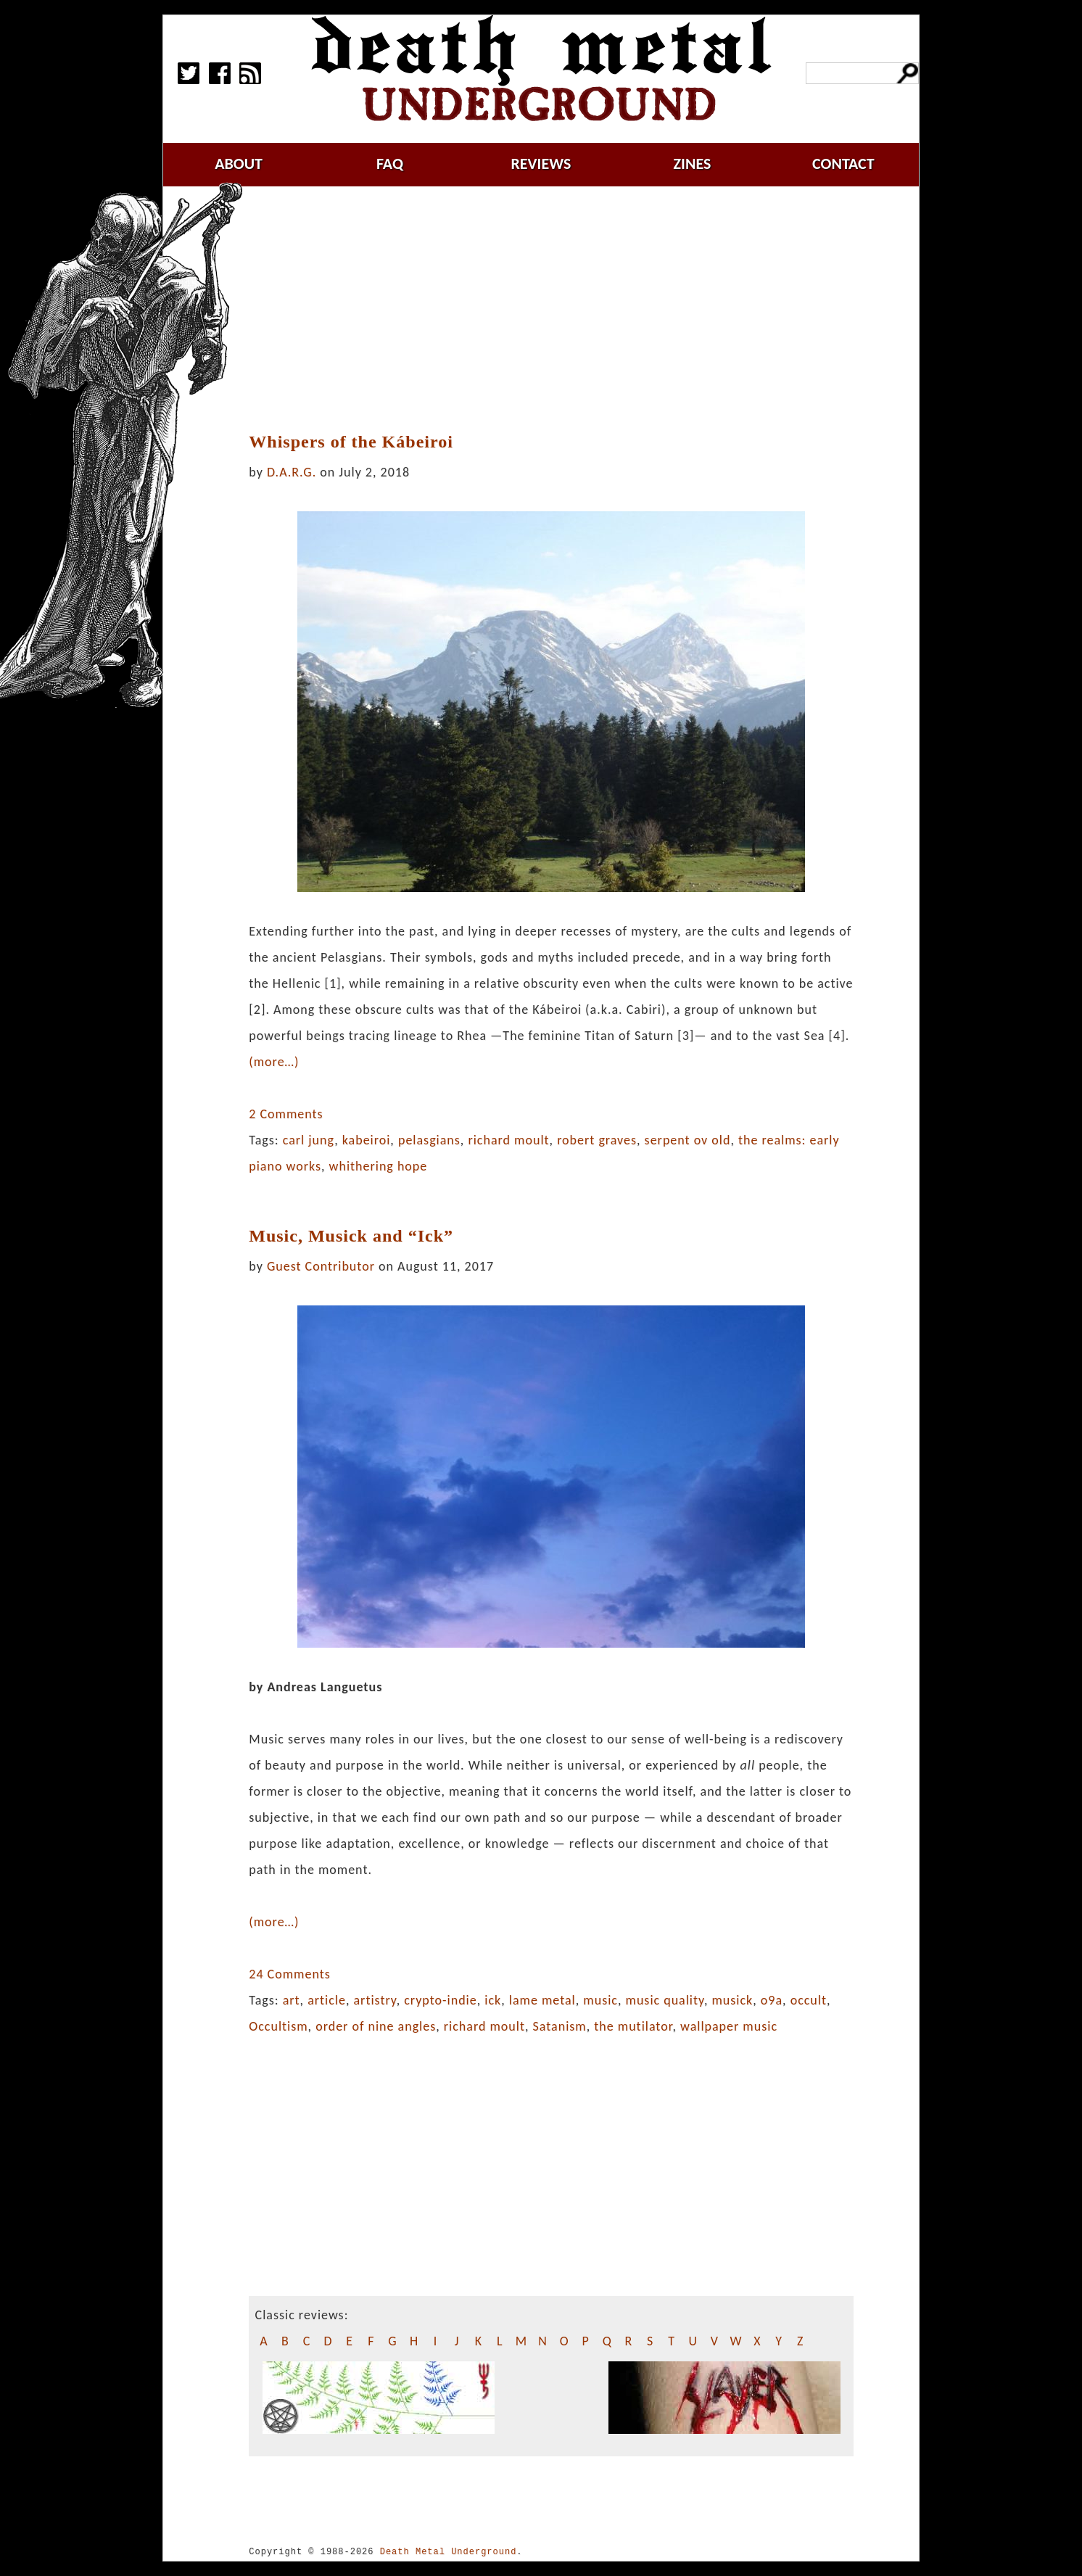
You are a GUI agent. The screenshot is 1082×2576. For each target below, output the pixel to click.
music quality (665, 2000)
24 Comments (289, 1974)
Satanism (560, 2026)
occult (808, 2000)
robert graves (597, 1140)
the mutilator (633, 2026)
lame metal (542, 2000)
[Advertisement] (554, 309)
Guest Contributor (321, 1266)
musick (732, 2000)
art (291, 2000)
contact (843, 163)
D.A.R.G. (291, 472)
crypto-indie (440, 2000)
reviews (541, 163)
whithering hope (378, 1166)
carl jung (308, 1140)
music (600, 2000)
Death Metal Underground (448, 2552)
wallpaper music (728, 2026)
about (239, 163)
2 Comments (286, 1114)
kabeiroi (366, 1140)
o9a (771, 2000)
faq (389, 163)
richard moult (508, 1140)
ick (492, 2000)
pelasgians (429, 1140)
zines (692, 163)
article (326, 2000)
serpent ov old (688, 1140)
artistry (375, 2000)
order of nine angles (375, 2026)
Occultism (278, 2026)
